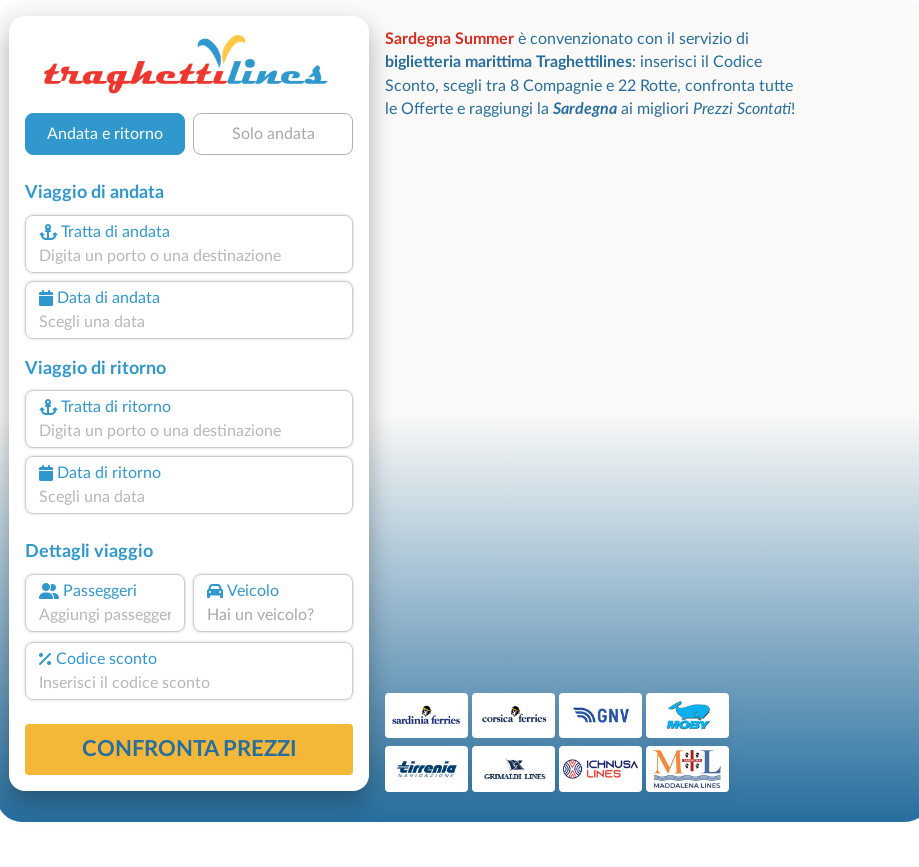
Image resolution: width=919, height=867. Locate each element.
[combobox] (189, 256)
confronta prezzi (189, 749)
